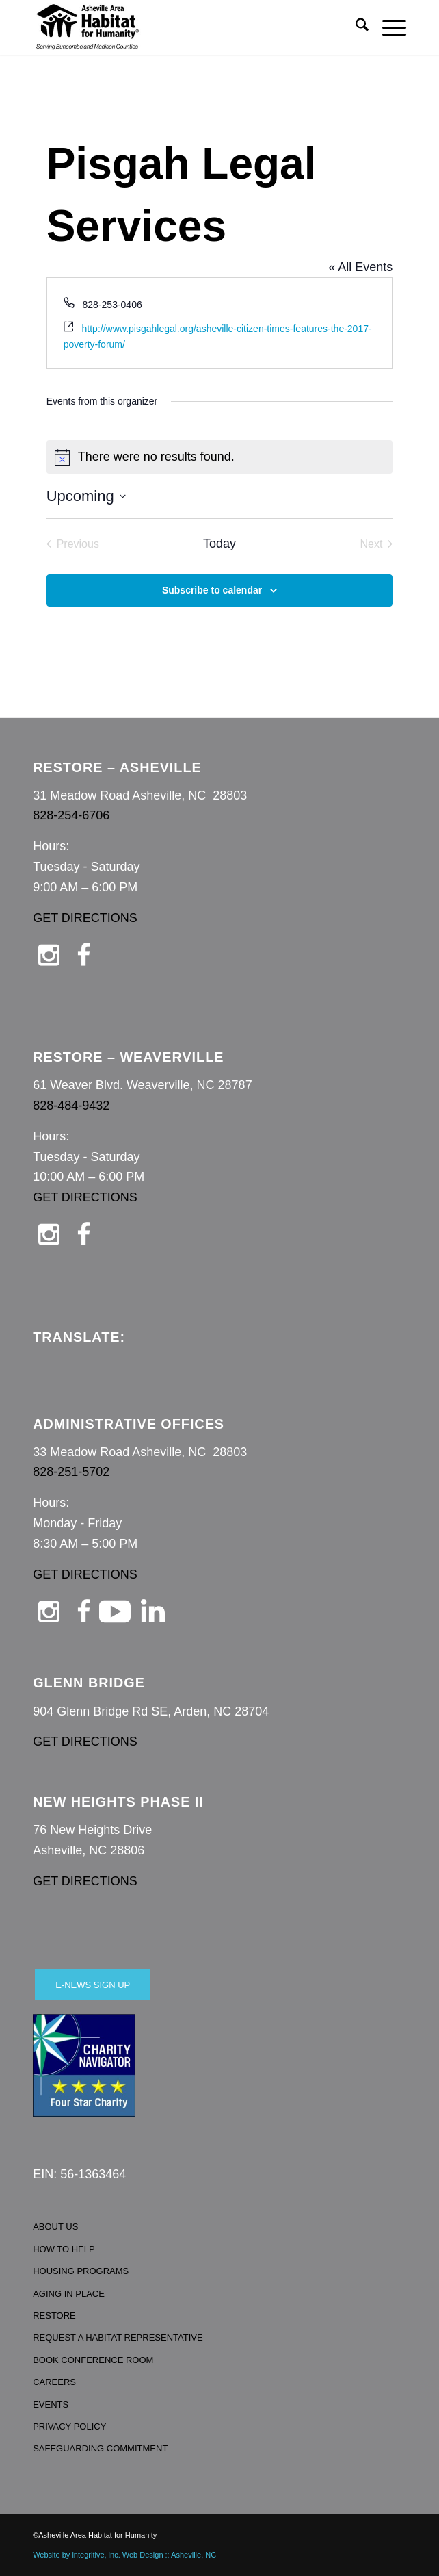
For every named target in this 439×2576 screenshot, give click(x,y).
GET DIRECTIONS (85, 918)
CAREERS (54, 2382)
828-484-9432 (71, 1105)
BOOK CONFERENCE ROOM (93, 2360)
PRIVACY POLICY (69, 2426)
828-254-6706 (71, 815)
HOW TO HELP (64, 2249)
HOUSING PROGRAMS (81, 2271)
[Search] (355, 27)
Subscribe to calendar (212, 590)
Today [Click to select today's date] (219, 543)
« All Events (360, 267)
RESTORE (54, 2315)
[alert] (219, 457)
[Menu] (387, 27)
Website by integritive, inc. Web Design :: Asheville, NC (124, 2555)
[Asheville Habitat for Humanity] (182, 27)
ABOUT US (55, 2226)
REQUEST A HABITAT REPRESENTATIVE (118, 2337)
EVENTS (50, 2404)
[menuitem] (355, 27)
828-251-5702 (71, 1472)
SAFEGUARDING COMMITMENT (100, 2448)
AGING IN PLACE (69, 2293)
